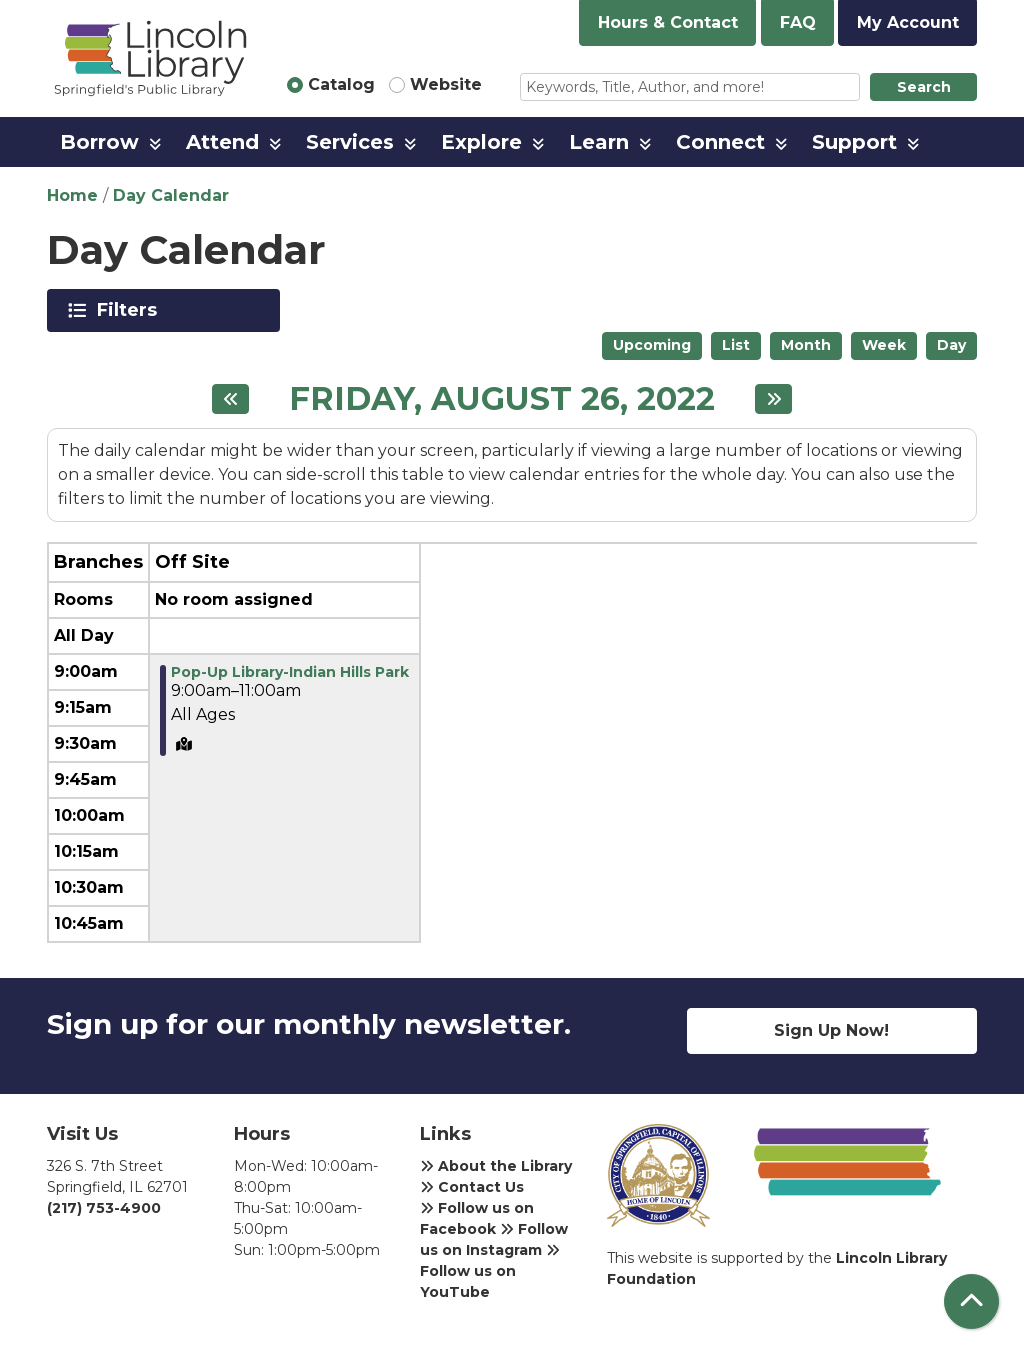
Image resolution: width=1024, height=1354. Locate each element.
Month (806, 345)
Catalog (341, 84)
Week (884, 345)
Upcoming (652, 345)
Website (446, 84)
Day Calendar (171, 195)
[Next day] (773, 399)
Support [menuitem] (854, 142)
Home (72, 195)
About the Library (496, 1166)
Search (924, 87)
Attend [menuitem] (222, 142)
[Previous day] (230, 399)
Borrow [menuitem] (99, 142)
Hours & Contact (668, 22)
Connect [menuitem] (720, 142)
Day (951, 345)
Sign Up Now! (831, 1030)
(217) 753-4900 (104, 1208)
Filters (130, 310)
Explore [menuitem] (481, 142)
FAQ (798, 22)
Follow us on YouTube (490, 1272)
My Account (908, 22)
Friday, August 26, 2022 (502, 399)
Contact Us (472, 1187)
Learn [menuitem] (599, 142)
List (736, 345)
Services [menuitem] (350, 142)
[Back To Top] (971, 1301)
